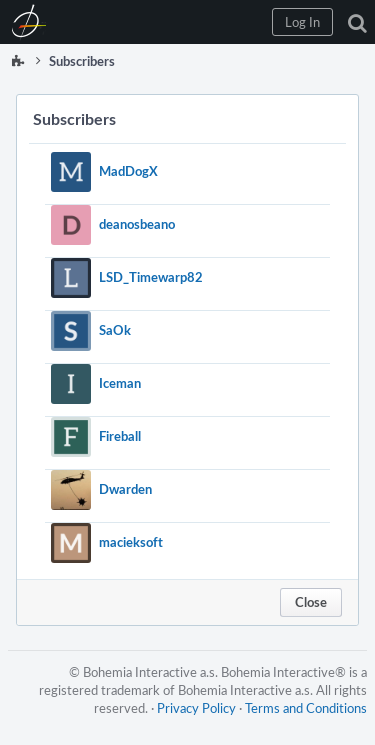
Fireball (120, 436)
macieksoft (131, 542)
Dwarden (125, 489)
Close (311, 602)
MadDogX (128, 171)
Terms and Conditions (306, 708)
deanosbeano (137, 224)
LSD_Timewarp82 (151, 277)
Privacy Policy (196, 708)
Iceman (120, 383)
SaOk (115, 330)
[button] (302, 22)
